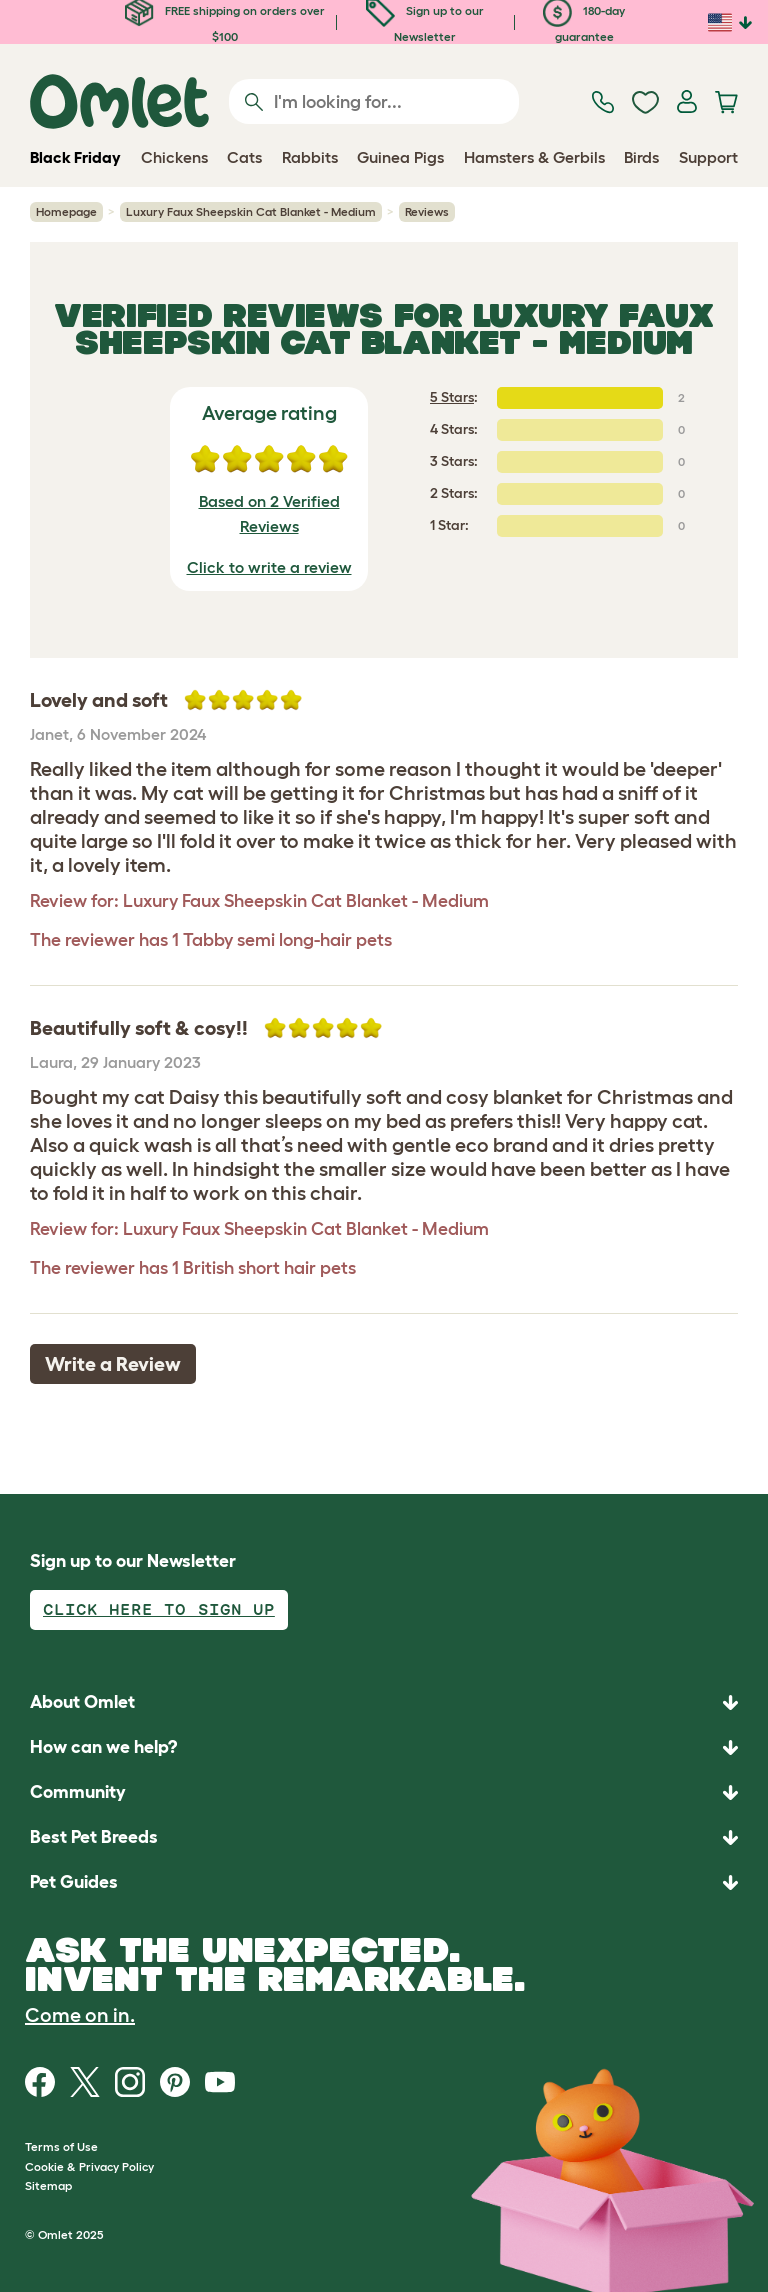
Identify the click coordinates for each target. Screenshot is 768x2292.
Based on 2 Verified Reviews (269, 514)
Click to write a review (269, 567)
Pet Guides (74, 1882)
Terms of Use (61, 2146)
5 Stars (452, 397)
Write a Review (113, 1364)
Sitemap (48, 2185)
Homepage (66, 211)
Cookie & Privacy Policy (89, 2166)
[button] (384, 1882)
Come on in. (80, 2015)
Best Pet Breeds (94, 1837)
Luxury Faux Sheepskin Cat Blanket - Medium (251, 211)
